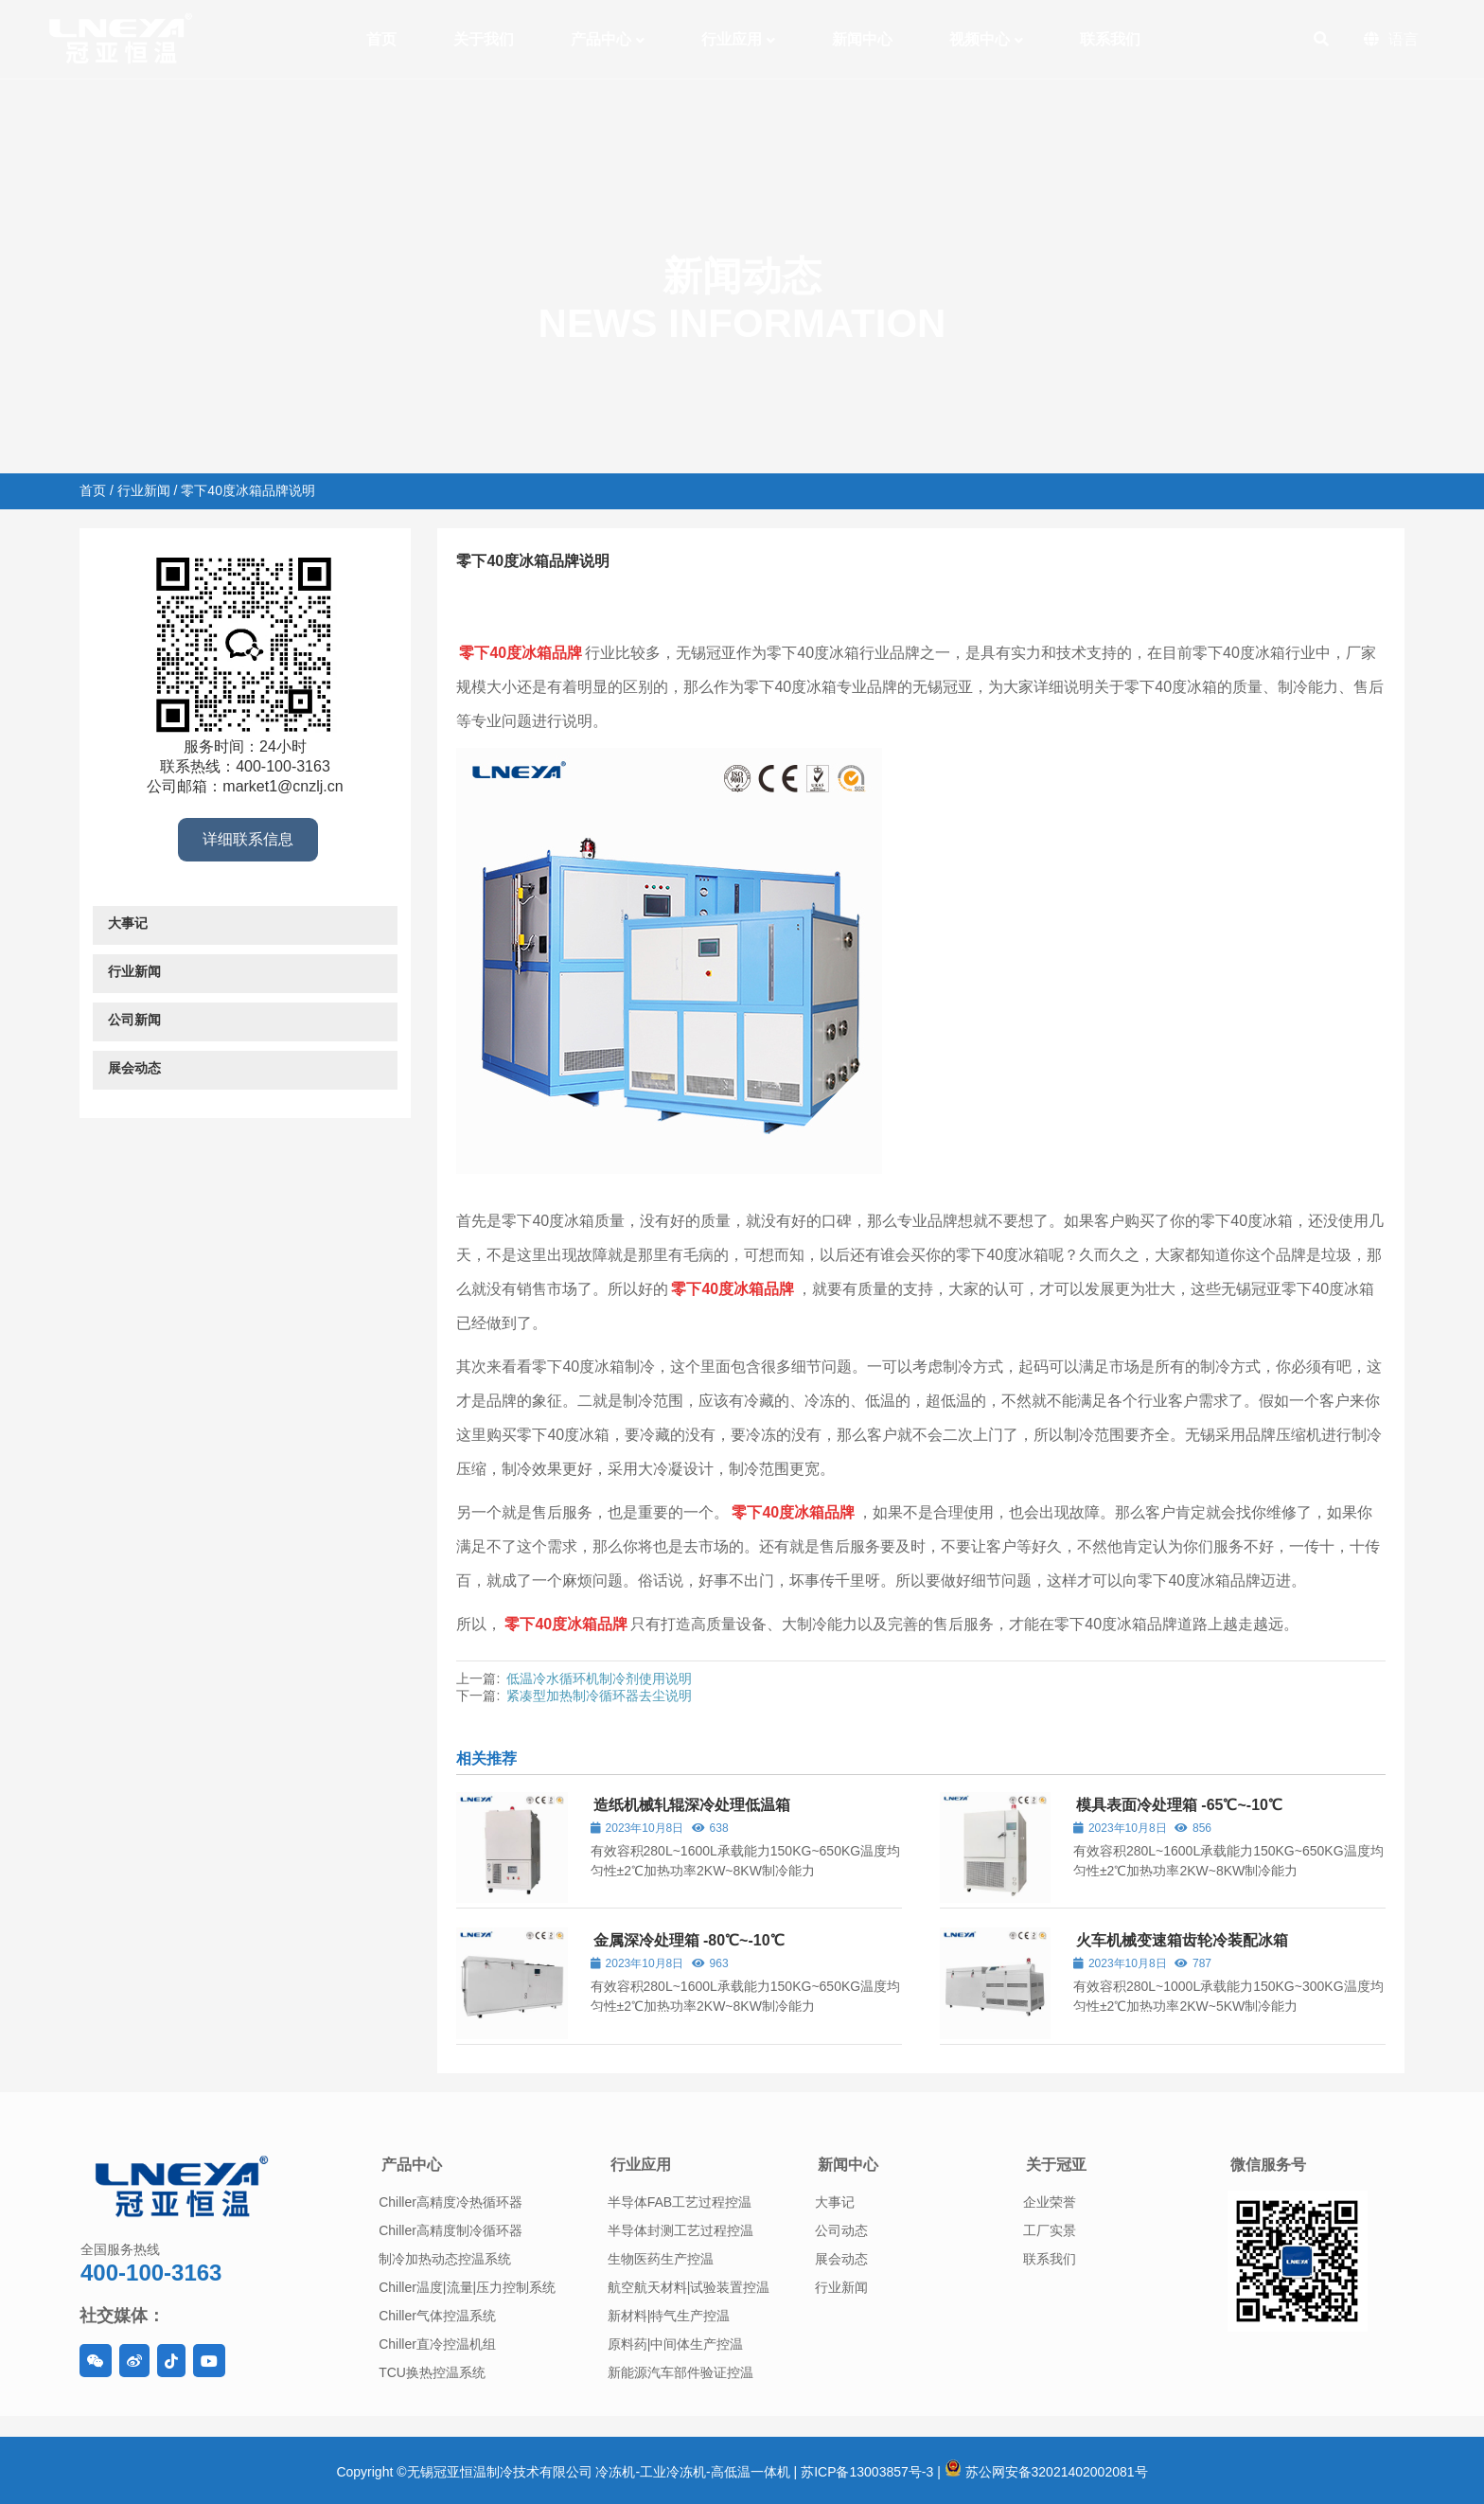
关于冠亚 (1056, 2165)
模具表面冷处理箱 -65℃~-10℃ (1179, 1805)
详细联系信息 (248, 839)
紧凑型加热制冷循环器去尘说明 (599, 1695)
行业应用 (640, 2165)
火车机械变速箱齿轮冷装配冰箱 (1182, 1940)
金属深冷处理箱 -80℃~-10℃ (689, 1940)
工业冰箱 (686, 598)
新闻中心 (848, 2165)
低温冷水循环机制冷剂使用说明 (599, 1678)
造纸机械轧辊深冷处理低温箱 (691, 1805)
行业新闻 (143, 490)
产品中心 (411, 2165)
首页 (93, 490)
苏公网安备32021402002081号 (1046, 2471)
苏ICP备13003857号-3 (867, 2471)
